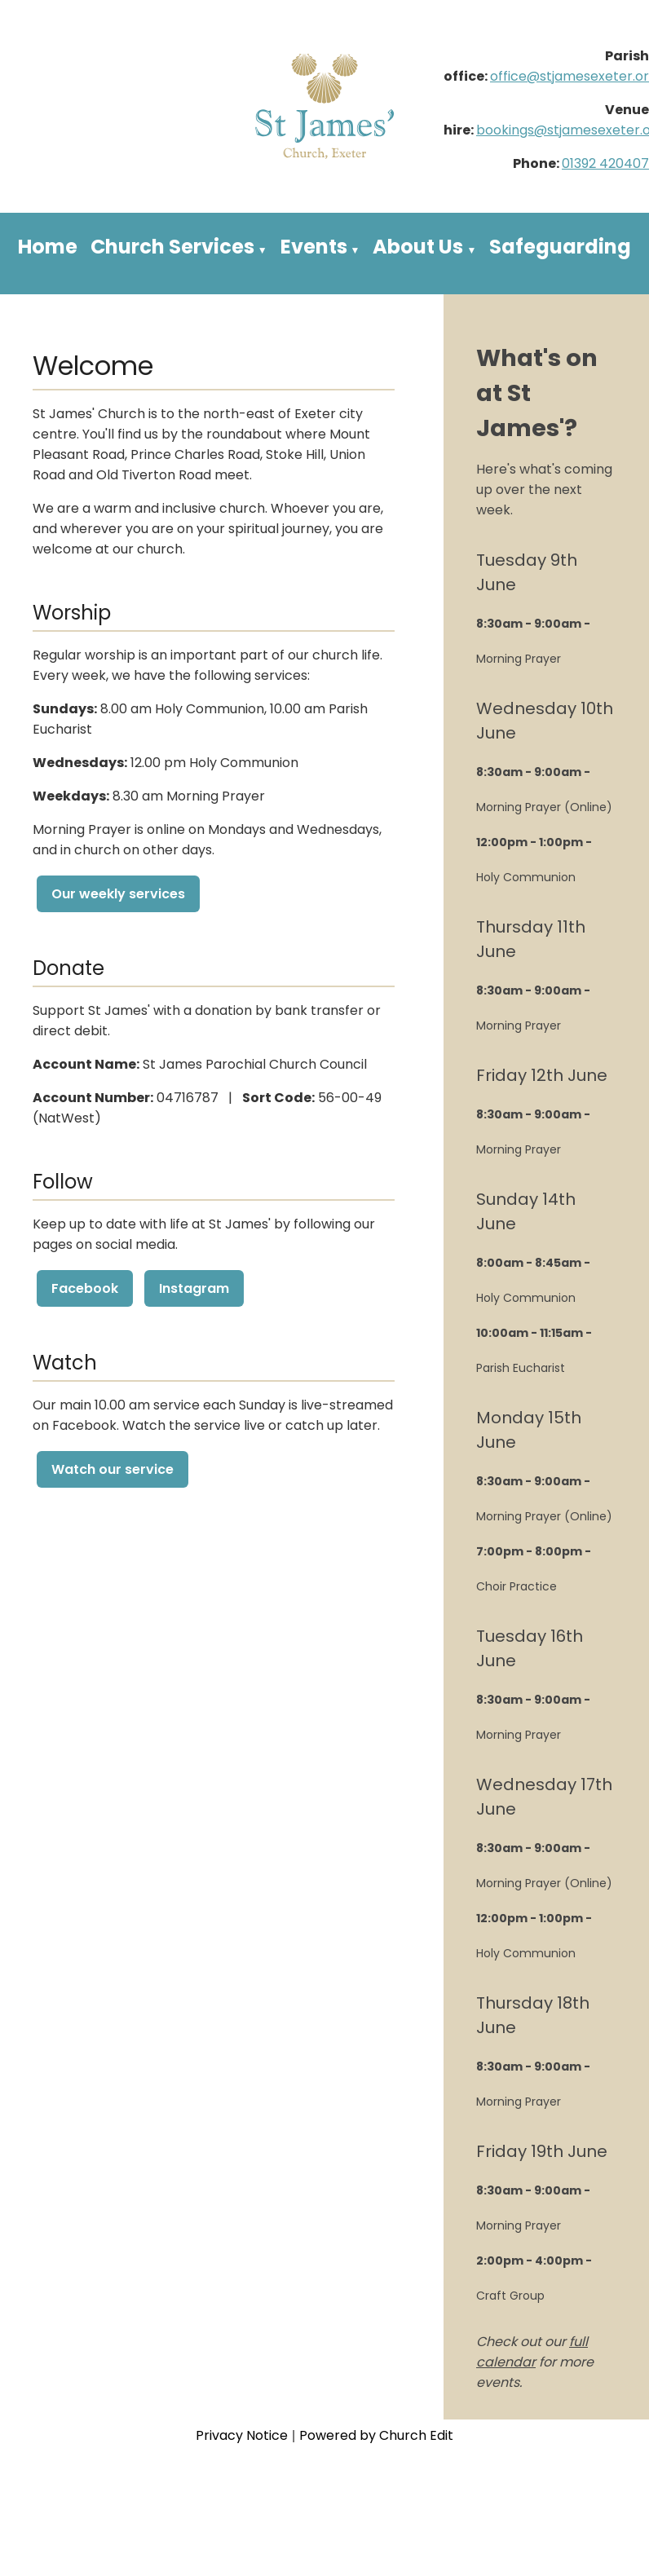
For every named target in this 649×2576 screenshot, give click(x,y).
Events (313, 246)
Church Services (172, 246)
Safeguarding (560, 246)
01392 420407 (605, 163)
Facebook (84, 1288)
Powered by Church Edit (376, 2435)
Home (47, 246)
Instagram (194, 1288)
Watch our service (112, 1469)
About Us (418, 246)
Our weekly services (118, 893)
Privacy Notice (242, 2435)
